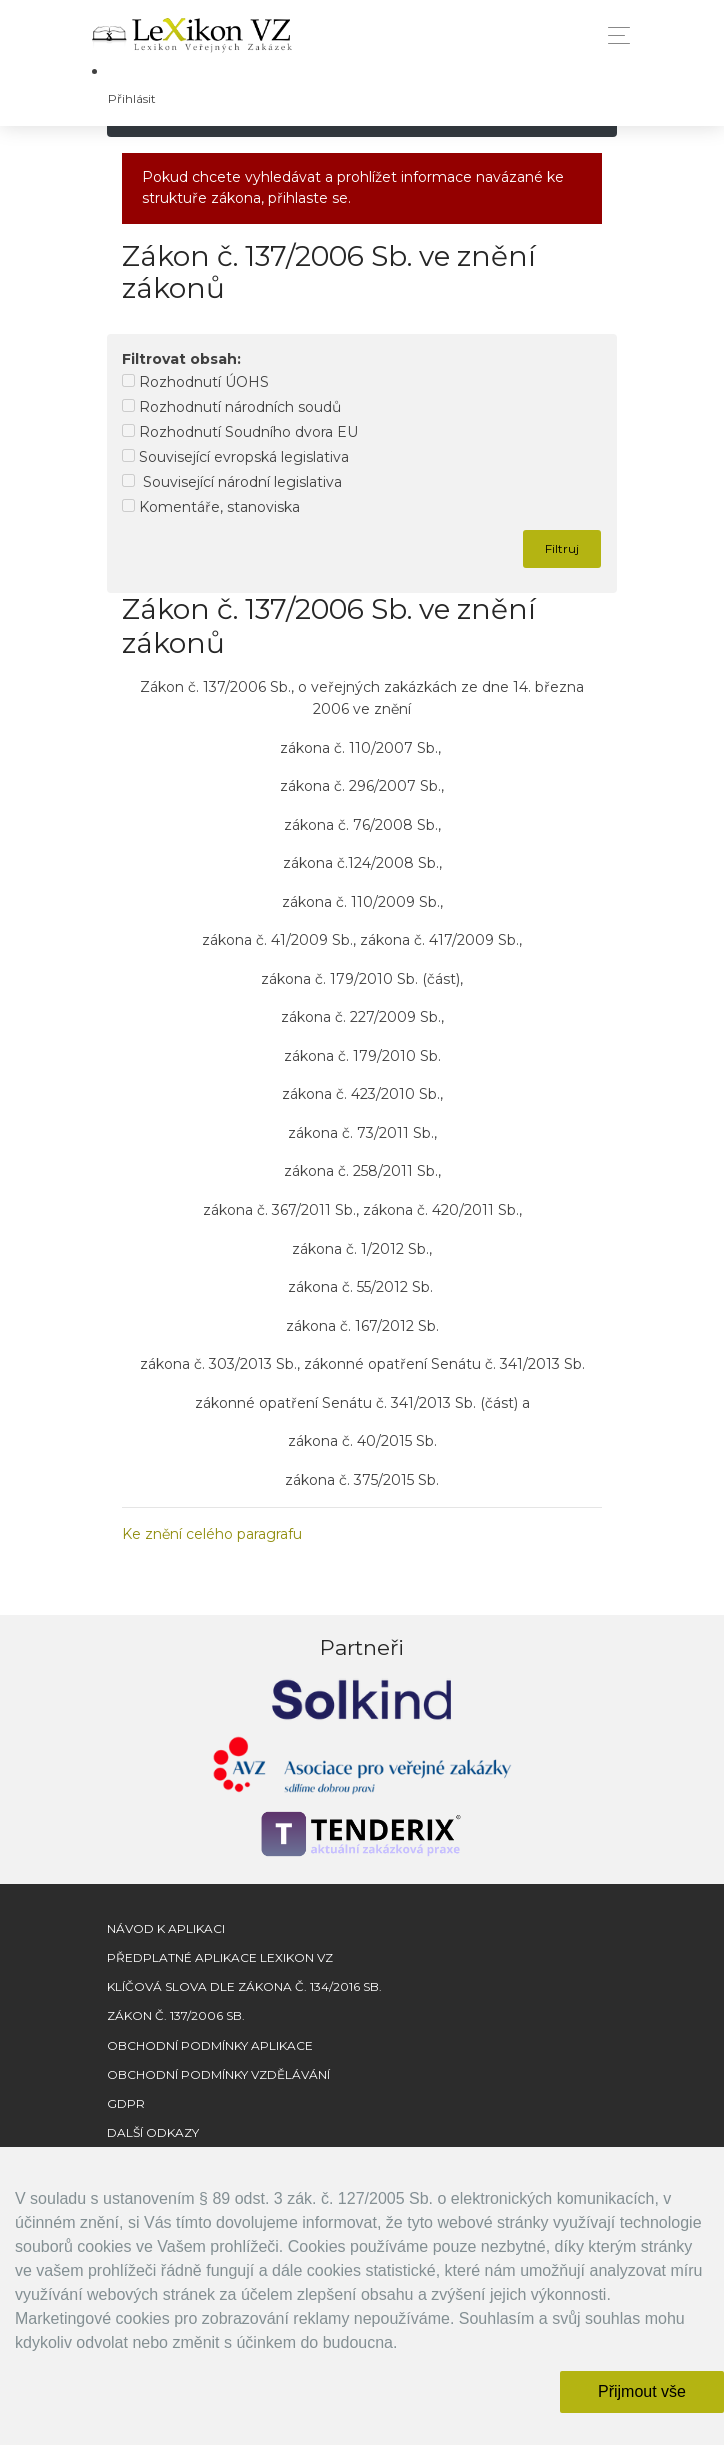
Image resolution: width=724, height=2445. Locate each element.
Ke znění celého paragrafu (212, 1534)
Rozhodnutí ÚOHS (195, 382)
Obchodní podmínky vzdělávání (218, 2074)
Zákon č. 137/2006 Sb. (176, 2015)
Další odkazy (153, 2132)
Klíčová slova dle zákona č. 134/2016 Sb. (244, 1986)
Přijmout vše (642, 2391)
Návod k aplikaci (166, 1928)
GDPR (126, 2103)
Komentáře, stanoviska (211, 507)
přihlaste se (308, 198)
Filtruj (562, 548)
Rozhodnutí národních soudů (231, 407)
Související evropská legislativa (235, 457)
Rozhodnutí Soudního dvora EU (240, 432)
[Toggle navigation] (613, 35)
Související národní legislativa (232, 482)
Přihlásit (132, 98)
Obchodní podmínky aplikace (210, 2045)
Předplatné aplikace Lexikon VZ (220, 1957)
